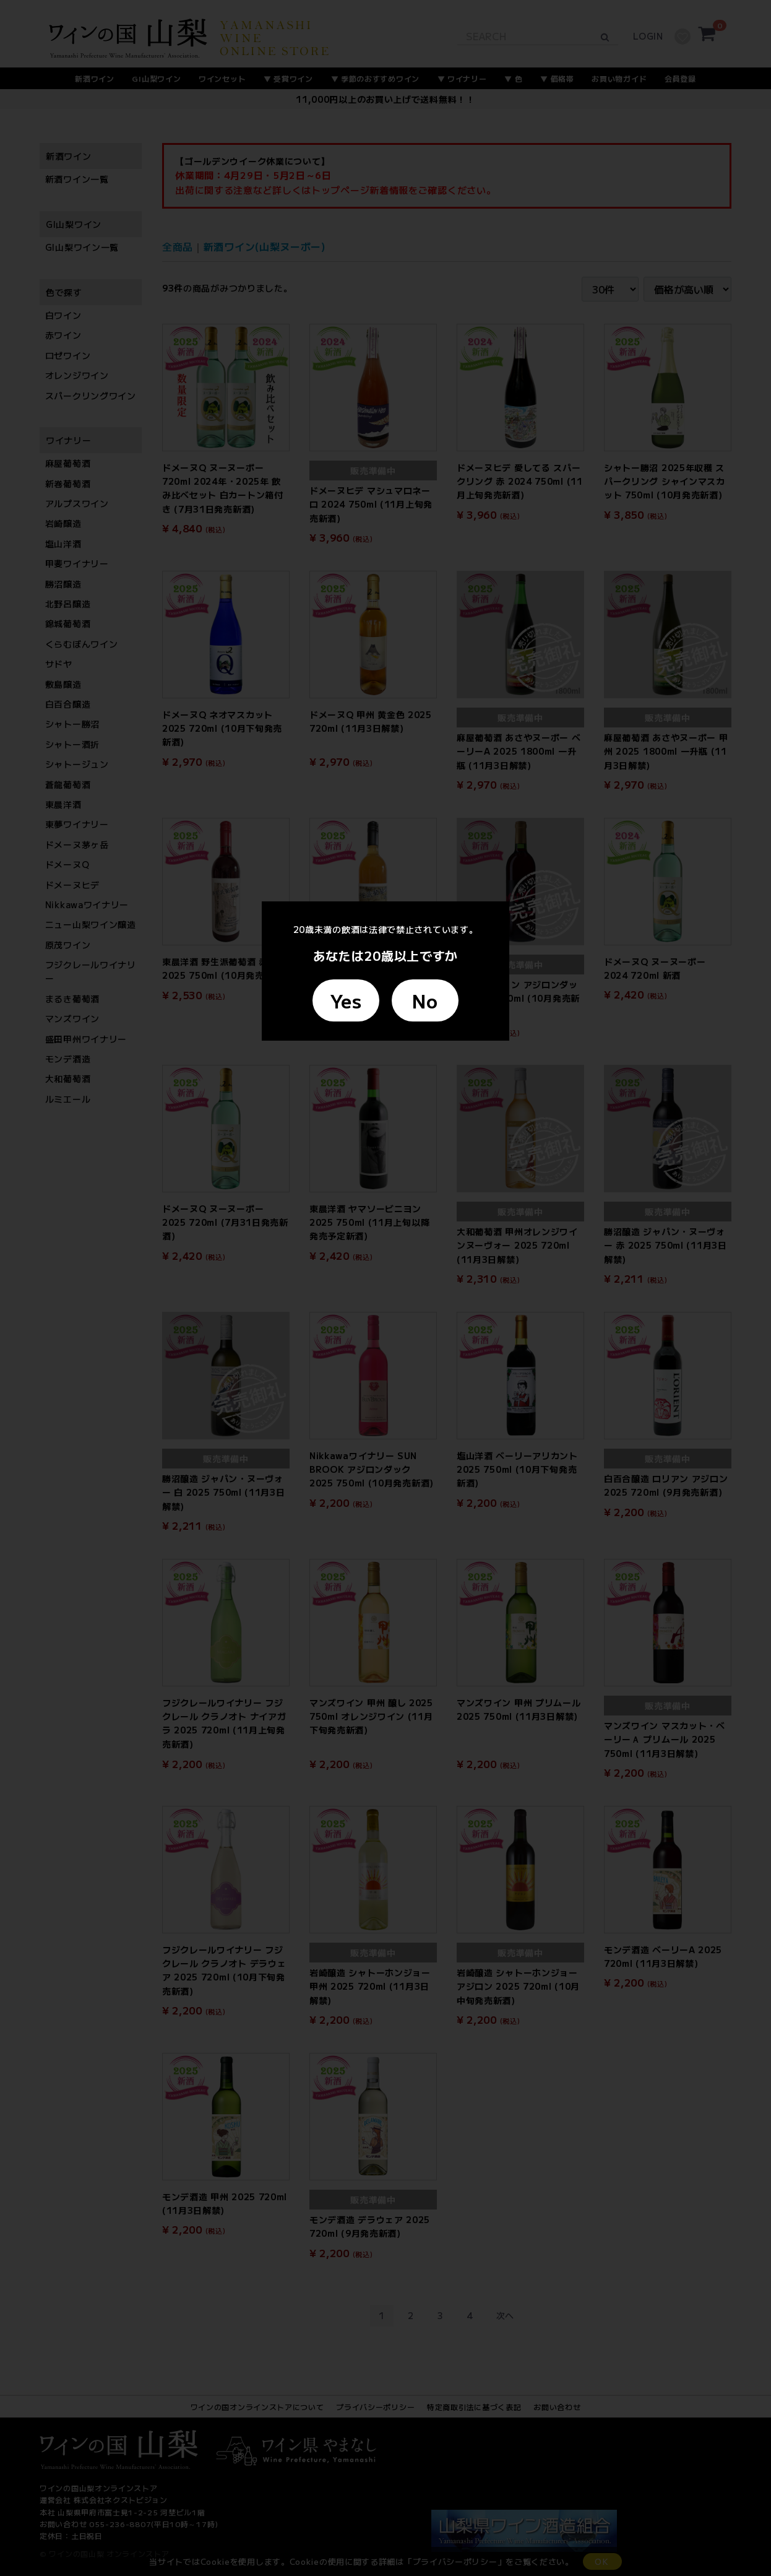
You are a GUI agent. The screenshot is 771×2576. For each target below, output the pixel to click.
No (424, 1000)
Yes (345, 1000)
